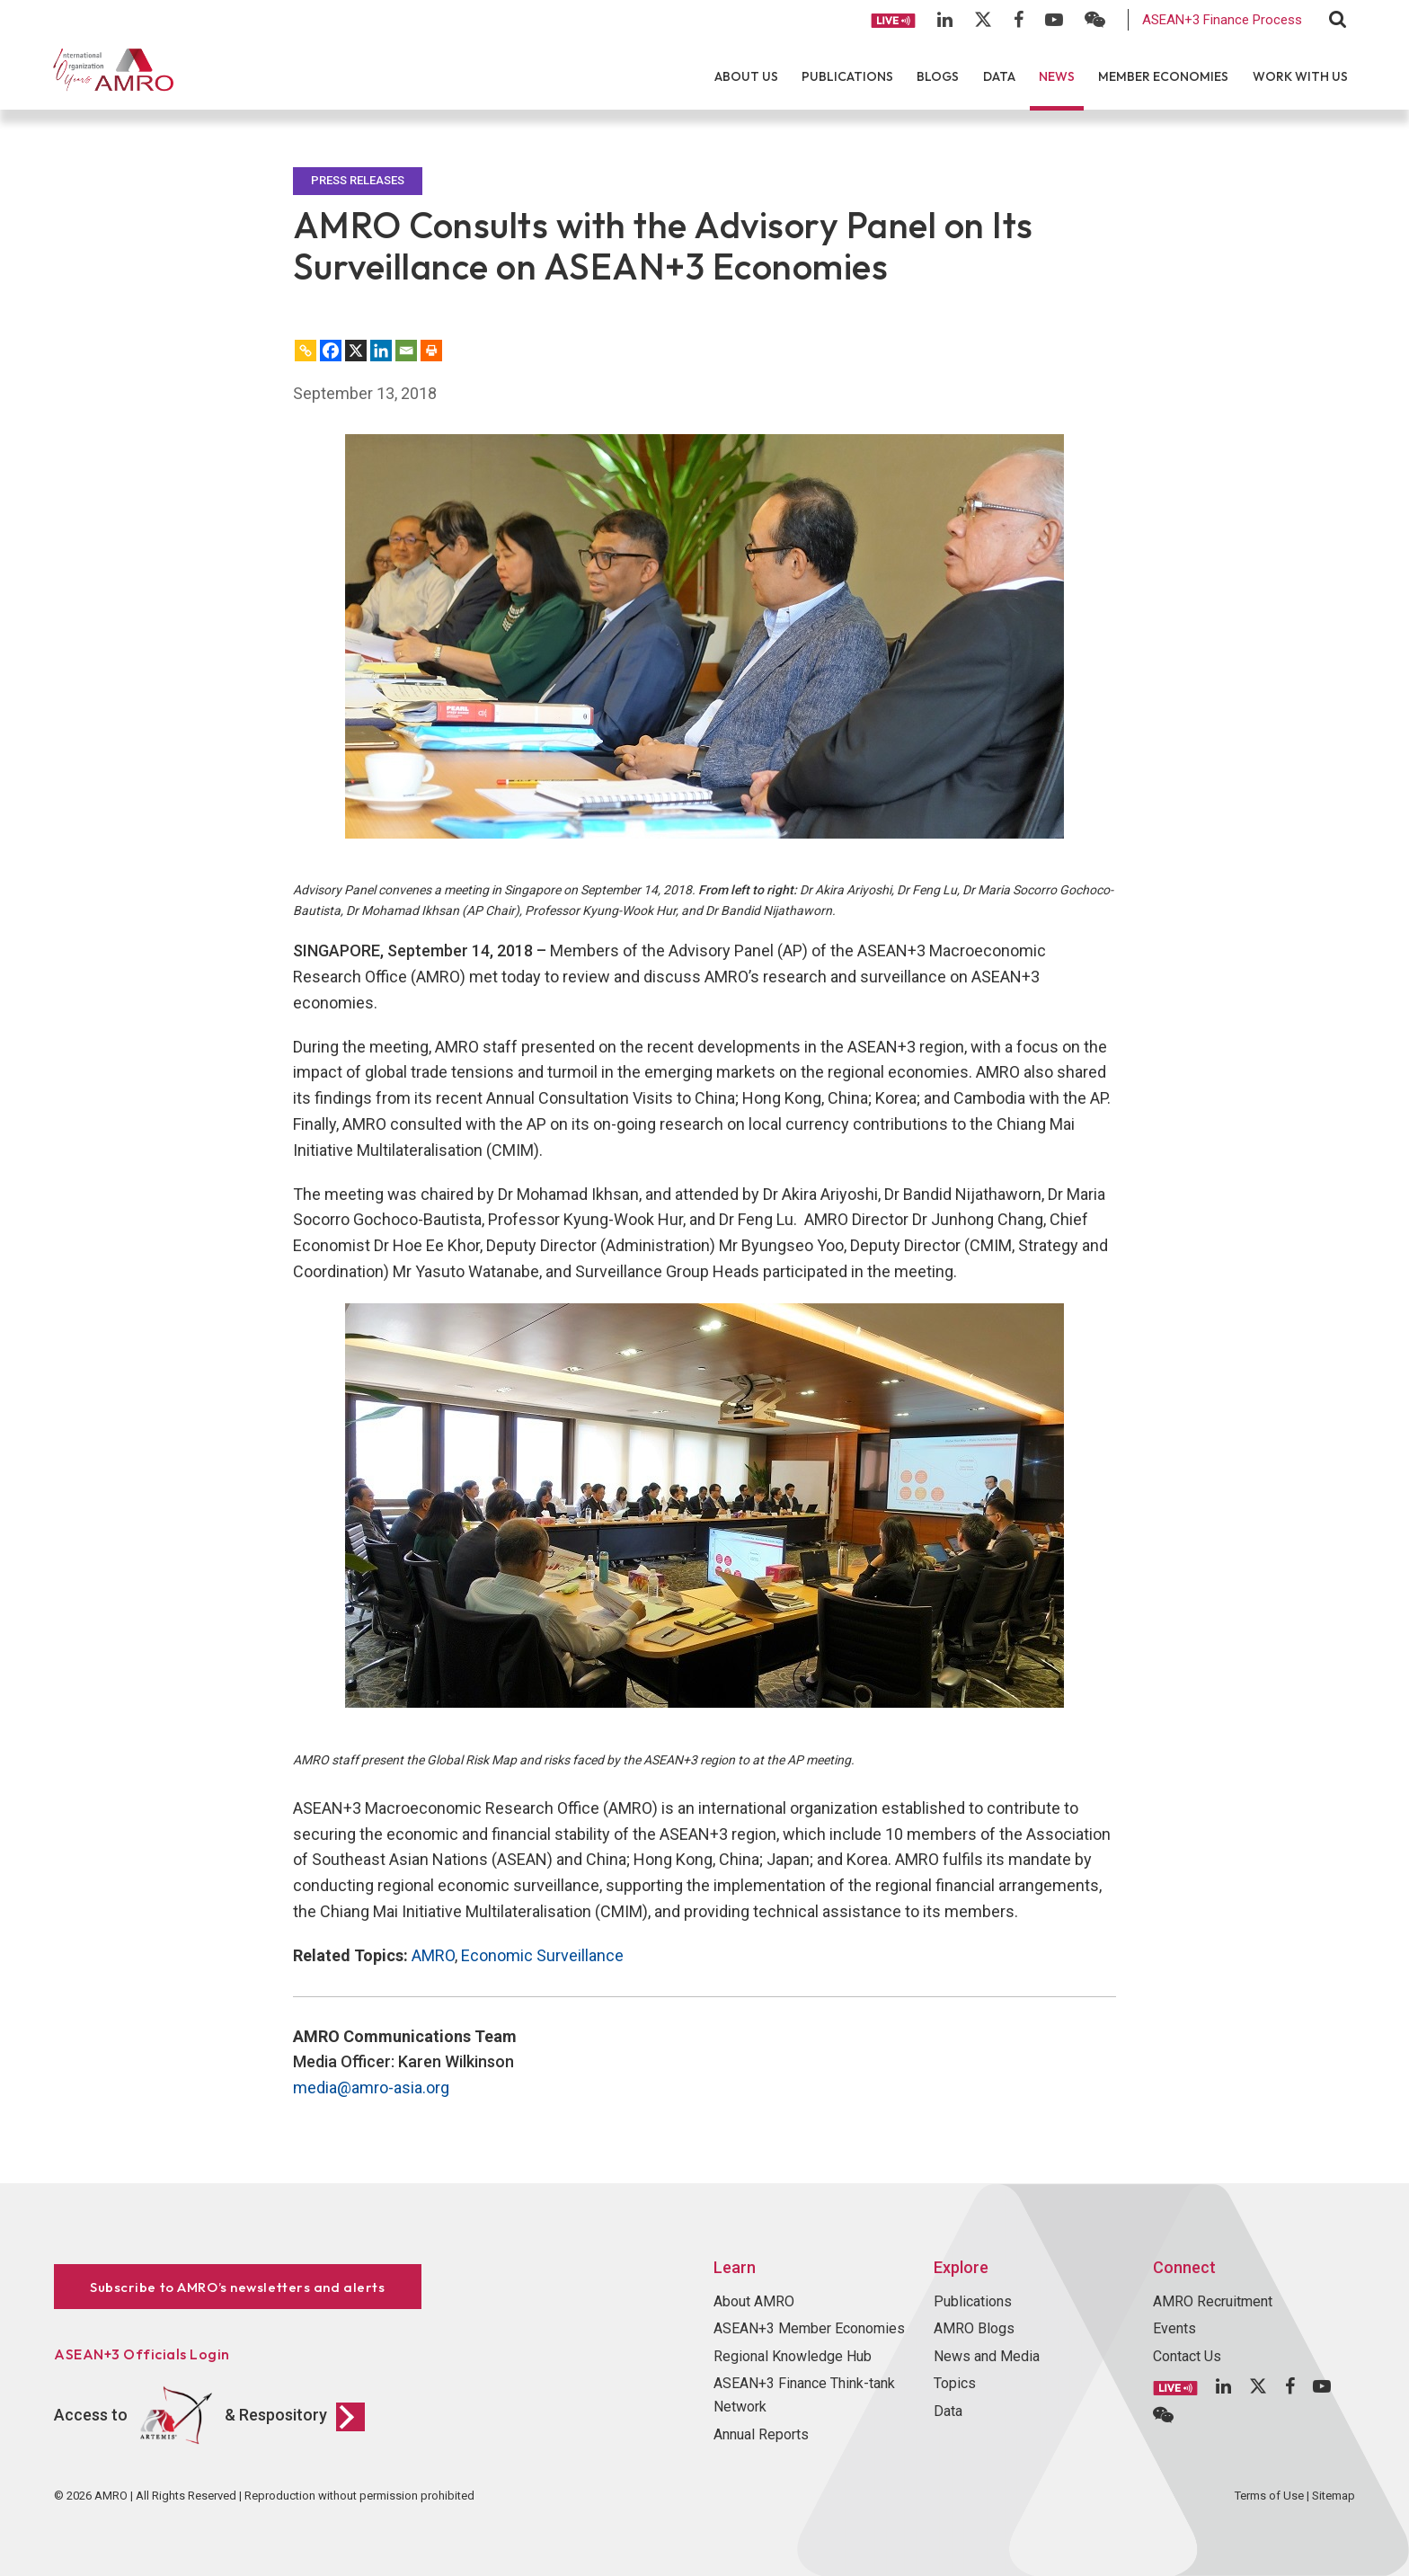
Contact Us (1187, 2356)
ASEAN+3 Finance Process (1222, 20)
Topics (955, 2383)
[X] (356, 350)
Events (1174, 2328)
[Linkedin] (381, 350)
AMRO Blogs (974, 2328)
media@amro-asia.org (371, 2087)
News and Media (987, 2356)
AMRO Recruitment (1212, 2301)
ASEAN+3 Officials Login (142, 2354)
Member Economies (1163, 76)
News (1057, 76)
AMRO (433, 1955)
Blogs (938, 76)
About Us (746, 76)
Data (999, 76)
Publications (847, 76)
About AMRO (753, 2301)
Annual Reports (761, 2434)
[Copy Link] (305, 350)
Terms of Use (1269, 2495)
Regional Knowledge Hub (792, 2356)
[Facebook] (330, 350)
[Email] (406, 350)
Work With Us (1300, 76)
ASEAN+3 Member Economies (809, 2328)
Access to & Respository (209, 2416)
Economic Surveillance (542, 1955)
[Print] (431, 350)
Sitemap (1333, 2495)
